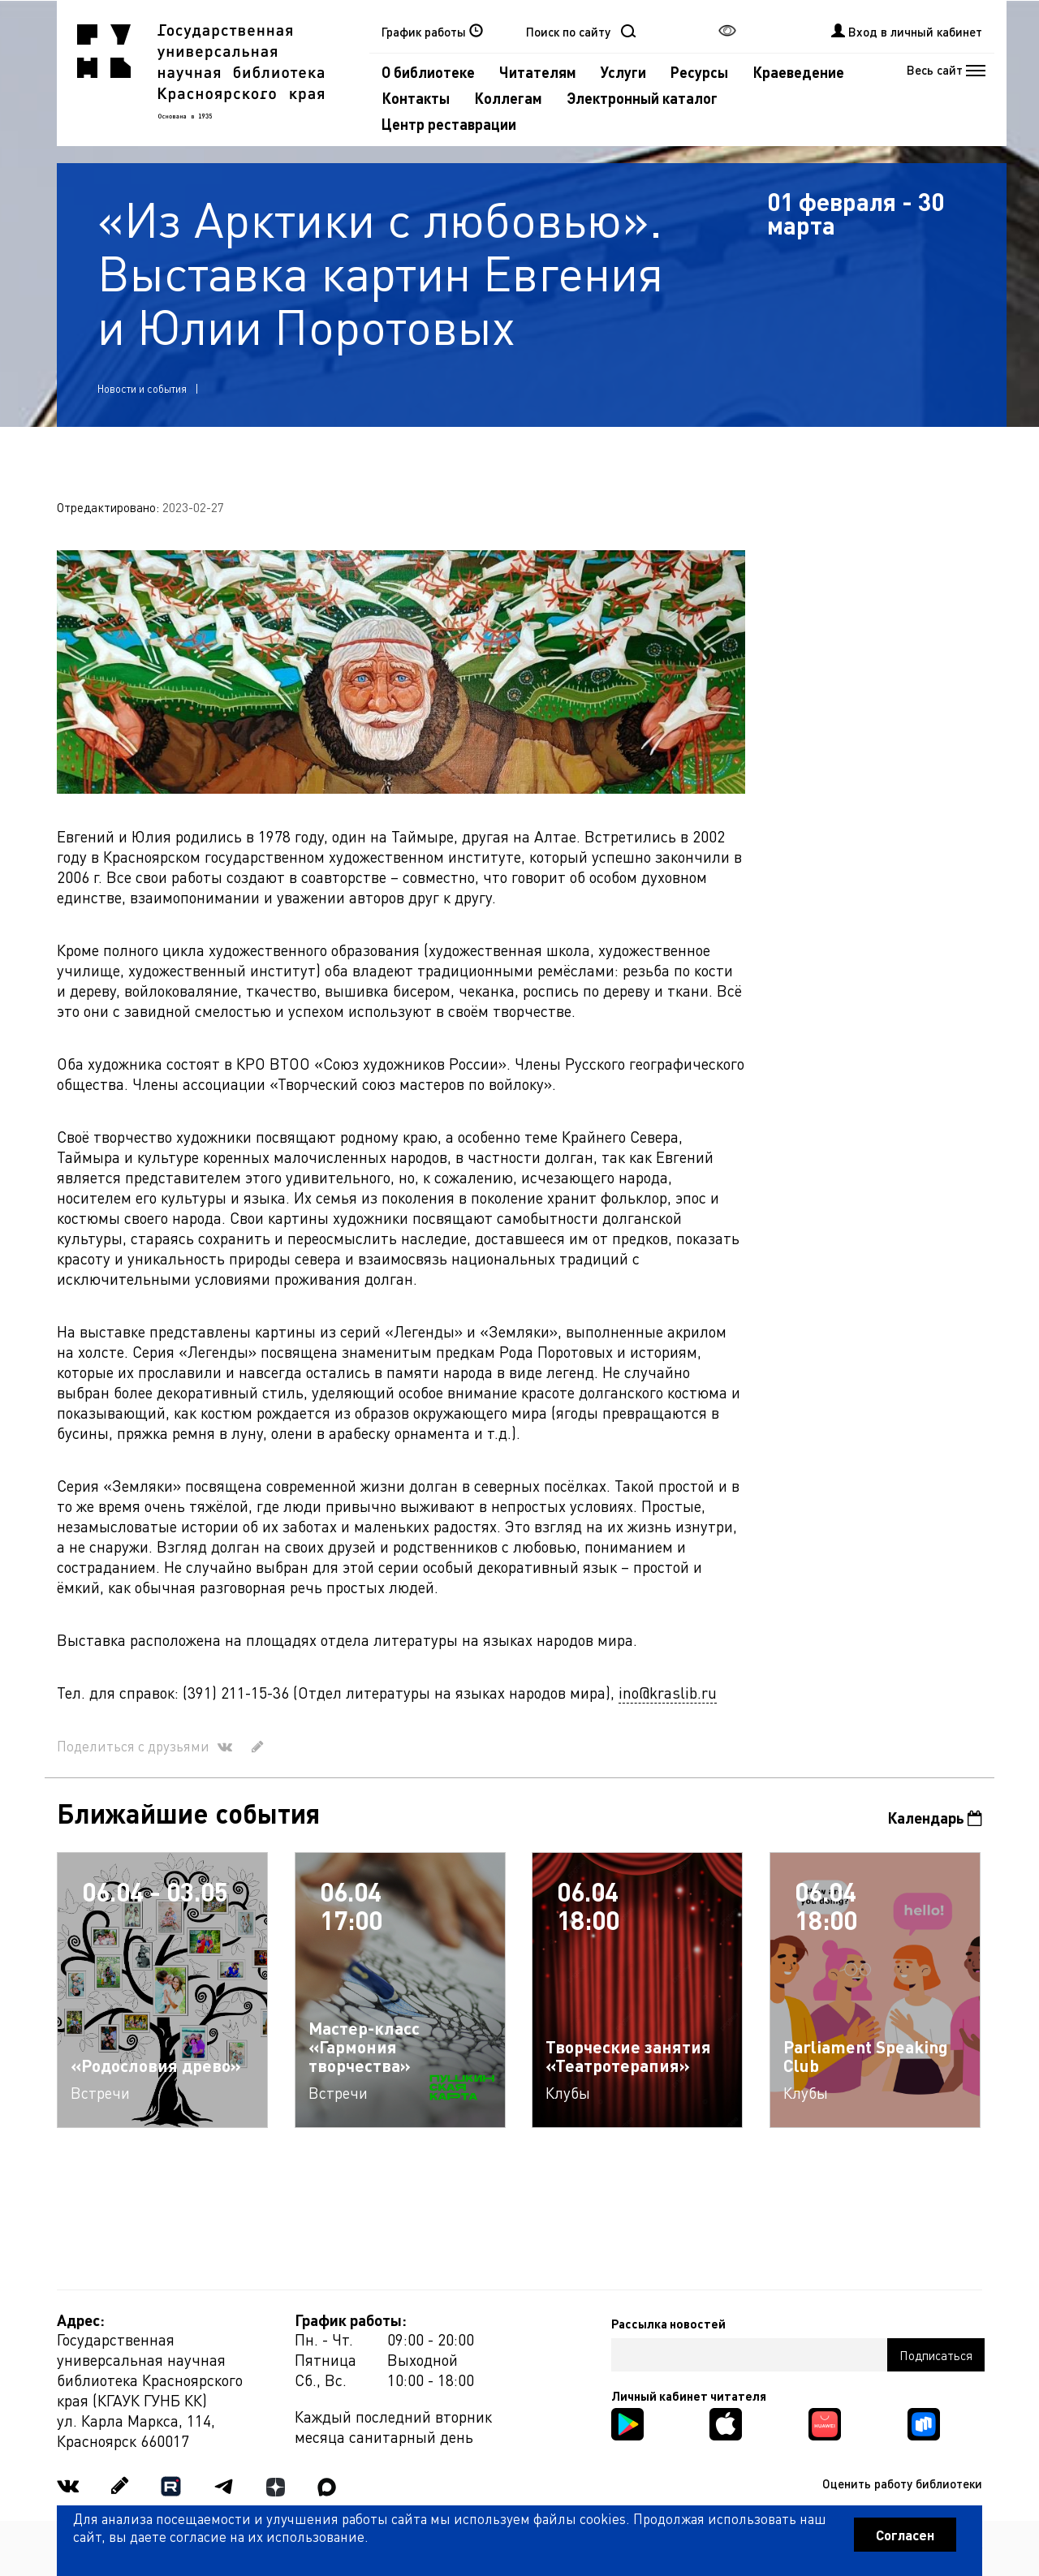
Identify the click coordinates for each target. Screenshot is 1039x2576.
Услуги (623, 71)
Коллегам (508, 97)
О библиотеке (428, 71)
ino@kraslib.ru (668, 1692)
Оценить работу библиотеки (902, 2483)
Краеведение (798, 71)
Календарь (934, 1817)
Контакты (416, 97)
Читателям (537, 71)
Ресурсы (699, 71)
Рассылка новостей (668, 2323)
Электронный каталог (642, 97)
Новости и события (142, 388)
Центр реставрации (449, 123)
